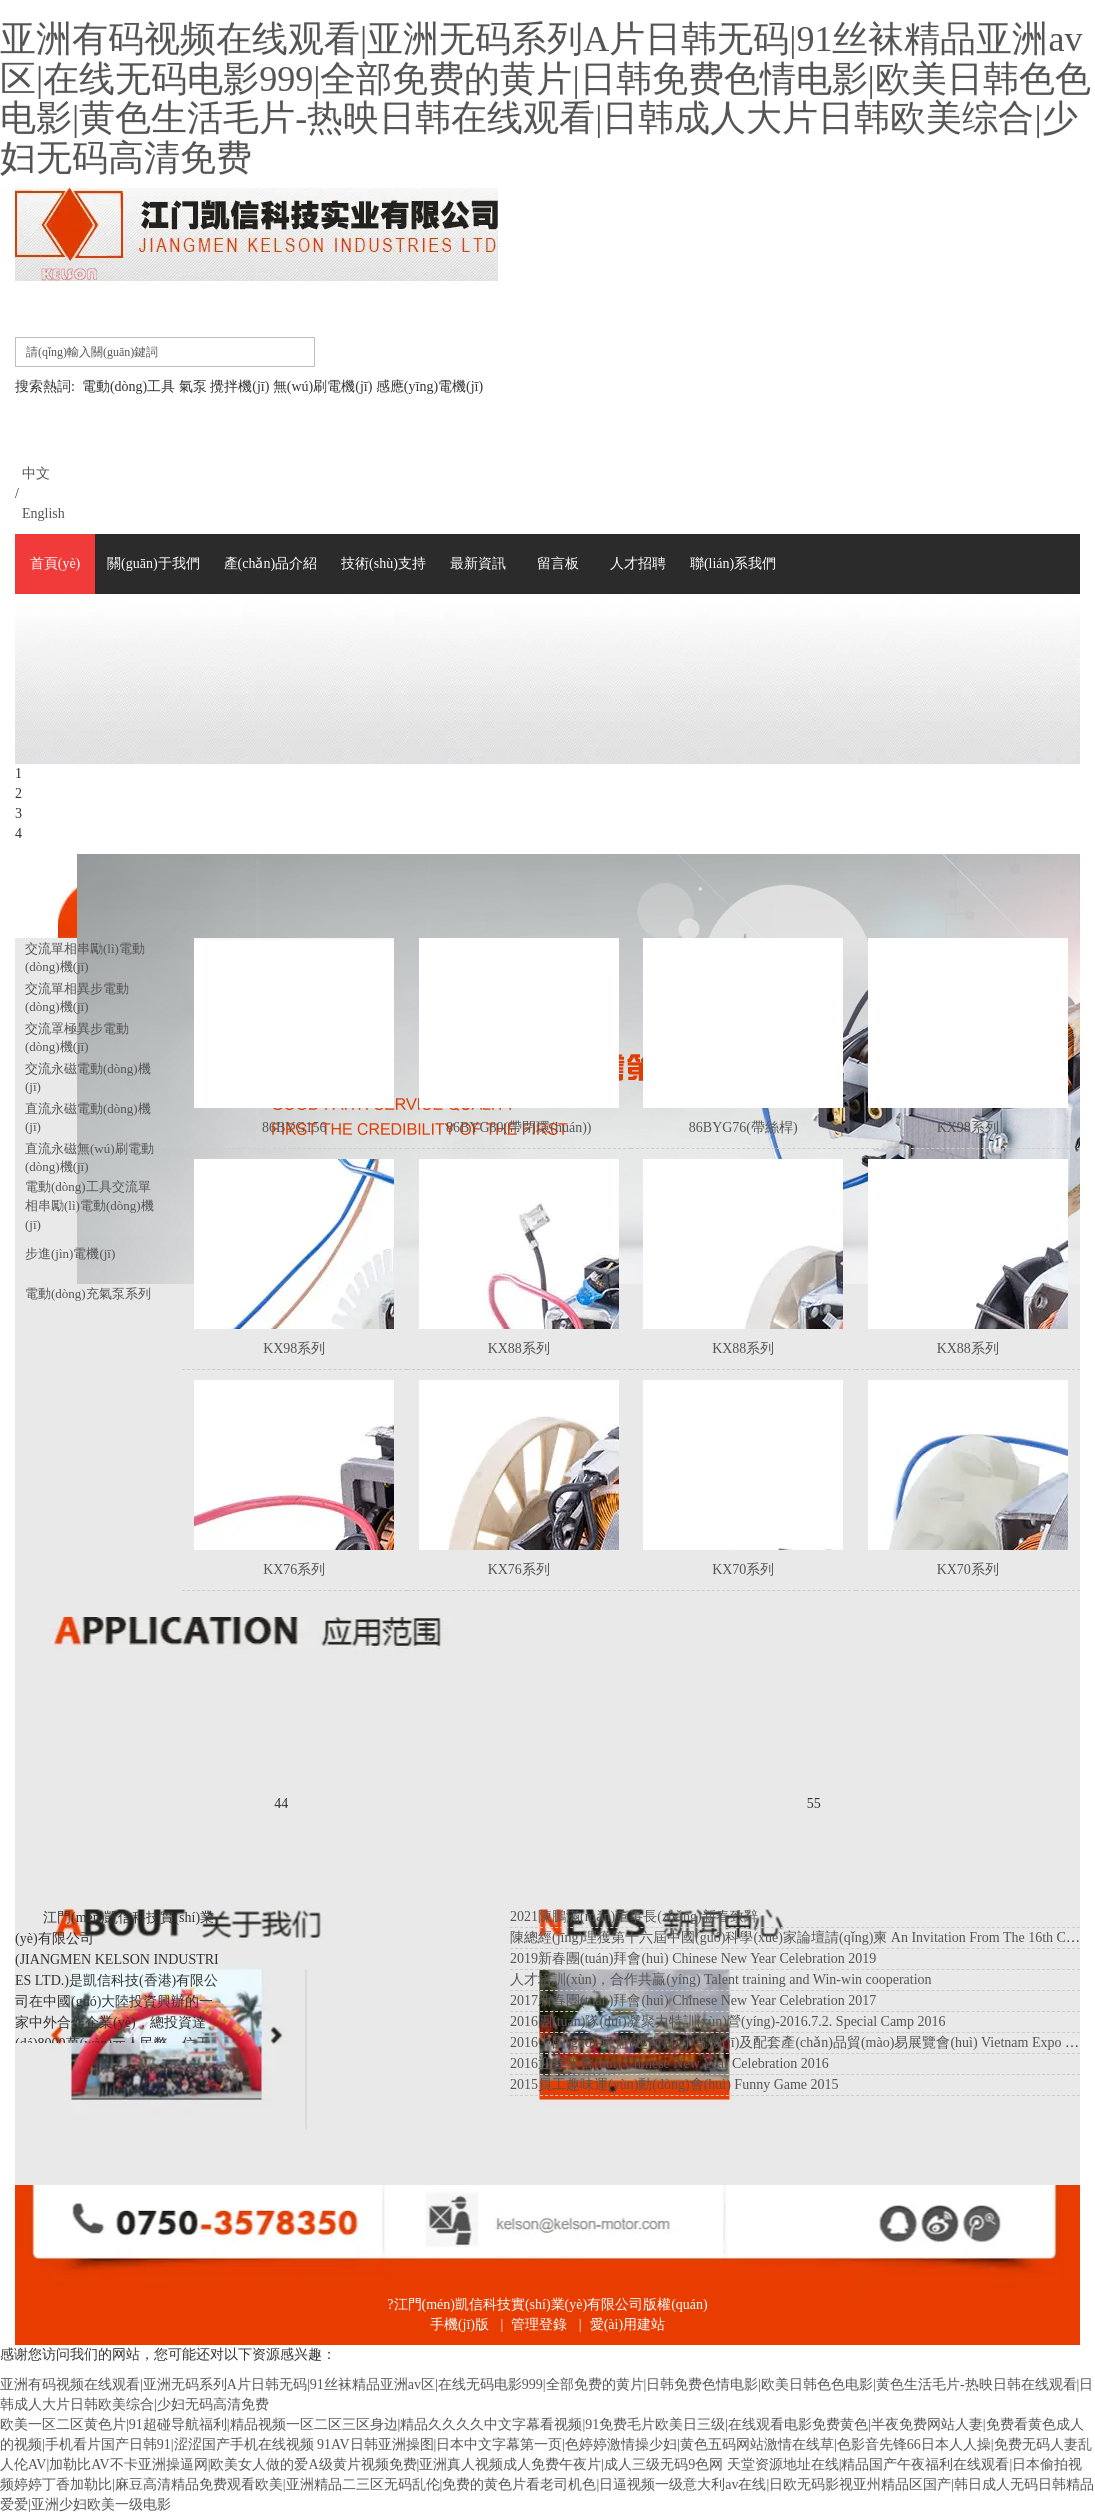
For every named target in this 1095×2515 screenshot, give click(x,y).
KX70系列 (743, 1569)
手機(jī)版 (459, 2324)
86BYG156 (294, 1127)
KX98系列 (968, 1127)
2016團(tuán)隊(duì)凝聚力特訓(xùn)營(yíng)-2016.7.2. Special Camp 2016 (728, 2021)
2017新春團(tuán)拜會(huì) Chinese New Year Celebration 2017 (693, 2000)
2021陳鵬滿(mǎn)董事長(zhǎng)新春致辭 (634, 1916)
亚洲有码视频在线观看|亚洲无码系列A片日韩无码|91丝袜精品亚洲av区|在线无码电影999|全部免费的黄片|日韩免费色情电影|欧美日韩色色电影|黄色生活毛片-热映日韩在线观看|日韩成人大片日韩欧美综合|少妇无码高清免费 (545, 98)
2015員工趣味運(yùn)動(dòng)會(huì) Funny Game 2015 (674, 2084)
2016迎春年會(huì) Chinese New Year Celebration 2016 (669, 2063)
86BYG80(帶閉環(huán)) (518, 1127)
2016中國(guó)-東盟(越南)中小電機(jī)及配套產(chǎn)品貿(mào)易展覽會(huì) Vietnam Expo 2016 (801, 2042)
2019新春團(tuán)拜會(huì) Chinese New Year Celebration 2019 (693, 1958)
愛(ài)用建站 (627, 2324)
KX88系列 (519, 1348)
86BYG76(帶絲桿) (743, 1127)
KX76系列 (294, 1569)
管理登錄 (539, 2324)
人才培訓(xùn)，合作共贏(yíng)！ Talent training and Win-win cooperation (721, 1979)
